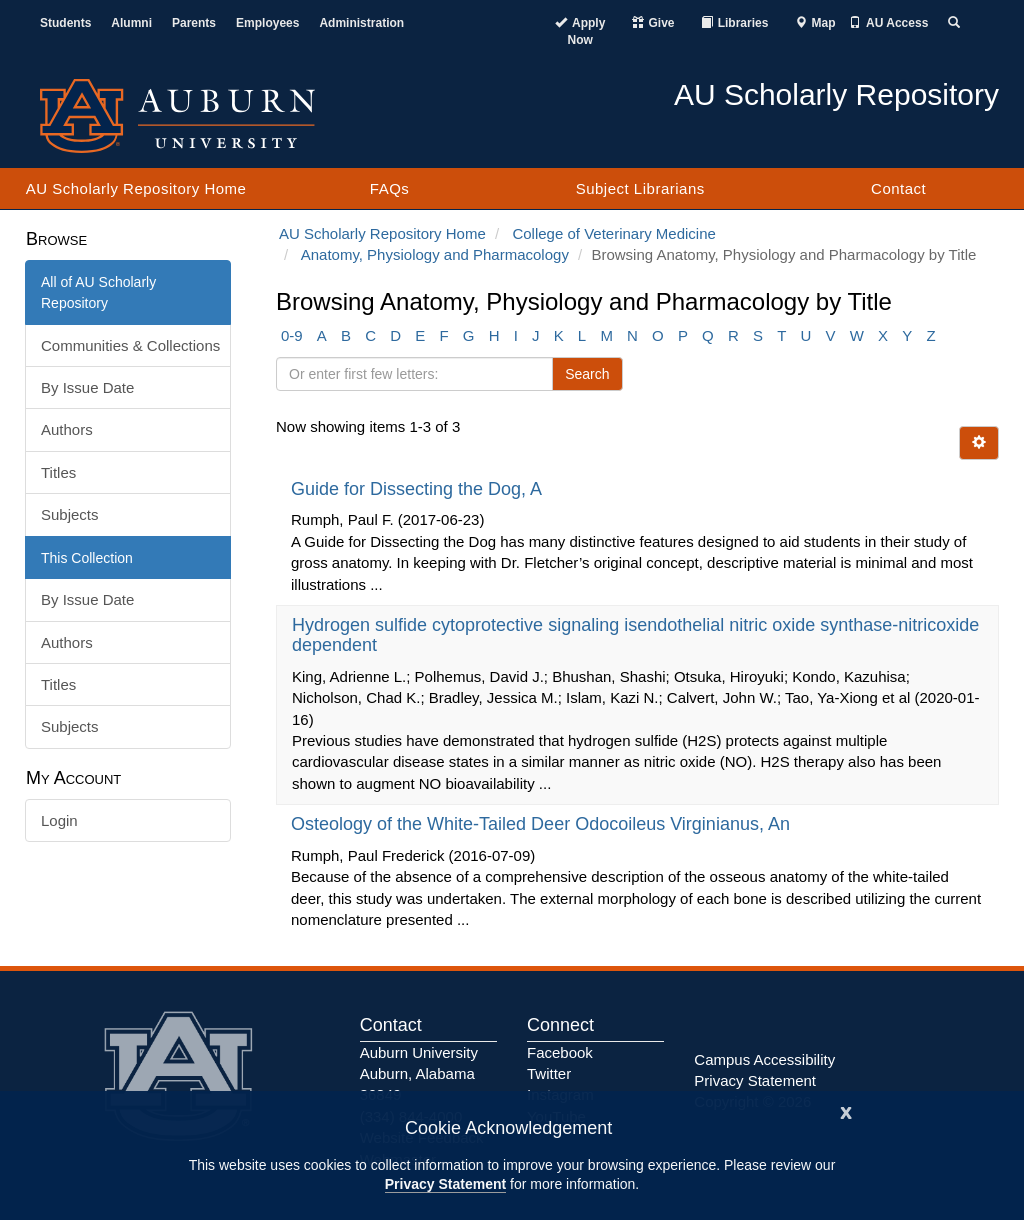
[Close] (846, 1110)
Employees (267, 23)
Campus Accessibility (764, 1059)
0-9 (292, 335)
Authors (67, 429)
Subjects (70, 514)
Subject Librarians (640, 188)
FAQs (390, 188)
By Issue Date (87, 387)
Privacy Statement (445, 1184)
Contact (898, 188)
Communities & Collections (130, 345)
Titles (58, 472)
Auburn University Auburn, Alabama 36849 (419, 1074)
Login (59, 820)
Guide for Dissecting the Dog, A (418, 489)
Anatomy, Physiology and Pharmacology (435, 254)
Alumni (131, 23)
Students (65, 23)
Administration (361, 23)
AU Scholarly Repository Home (136, 188)
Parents (194, 23)
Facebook (560, 1052)
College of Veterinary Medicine (613, 233)
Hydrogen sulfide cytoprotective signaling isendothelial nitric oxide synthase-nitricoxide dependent (635, 635)
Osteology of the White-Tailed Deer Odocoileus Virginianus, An (543, 824)
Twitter (549, 1073)
